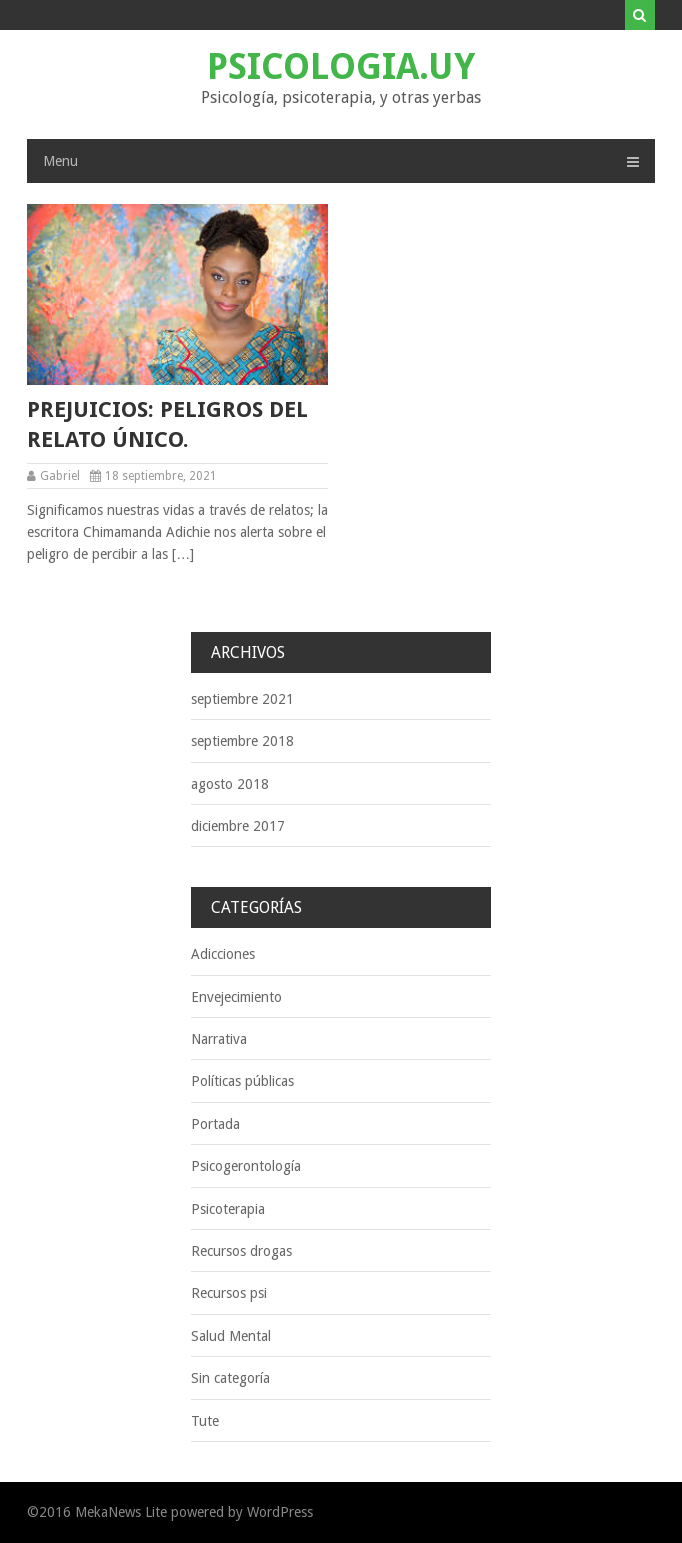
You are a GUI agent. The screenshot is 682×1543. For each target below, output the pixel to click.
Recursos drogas (241, 1251)
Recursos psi (229, 1293)
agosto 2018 (230, 784)
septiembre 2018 (242, 741)
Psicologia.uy (341, 66)
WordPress (280, 1512)
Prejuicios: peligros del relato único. (167, 425)
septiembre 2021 (242, 699)
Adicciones (223, 954)
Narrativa (219, 1039)
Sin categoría (230, 1378)
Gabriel (60, 476)
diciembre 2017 (238, 826)
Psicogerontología (246, 1166)
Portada (215, 1124)
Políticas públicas (242, 1081)
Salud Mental (231, 1336)
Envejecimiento (236, 997)
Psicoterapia (228, 1209)
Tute (205, 1421)
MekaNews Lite (121, 1512)
